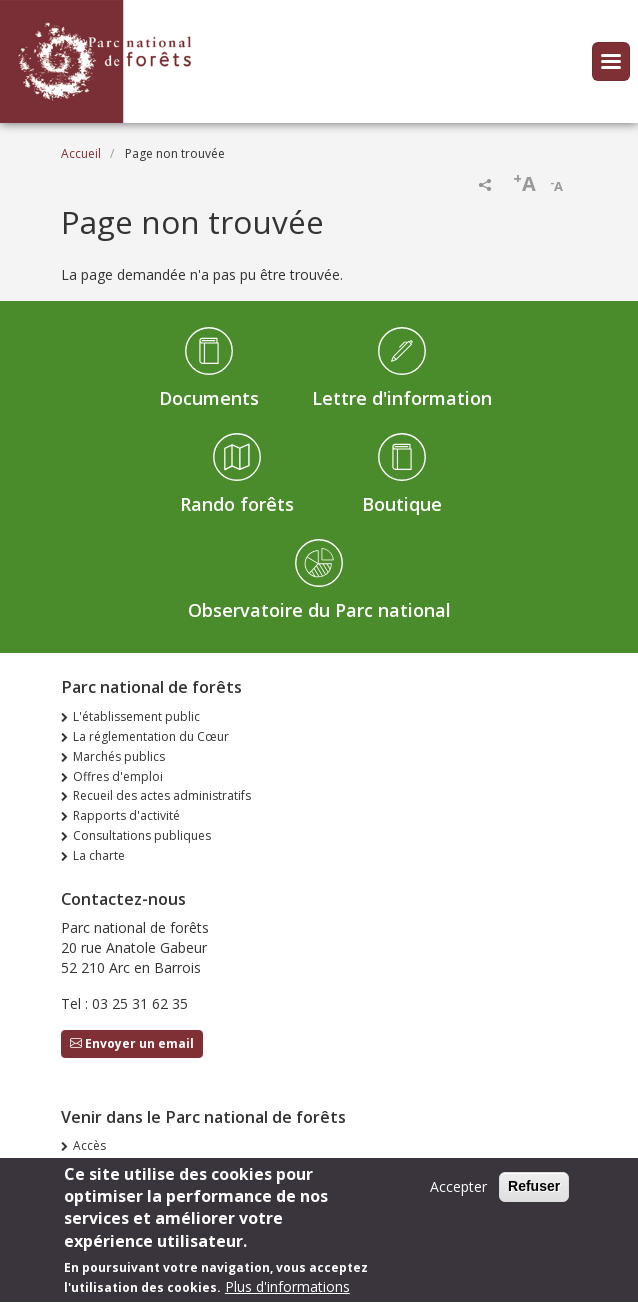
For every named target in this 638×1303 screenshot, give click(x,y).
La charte (99, 855)
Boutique (402, 504)
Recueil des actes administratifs (162, 795)
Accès (89, 1145)
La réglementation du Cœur (151, 736)
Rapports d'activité (126, 815)
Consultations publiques (142, 835)
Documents (209, 398)
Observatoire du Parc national (319, 610)
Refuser (534, 1197)
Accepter (458, 1197)
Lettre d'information (402, 398)
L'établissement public (136, 716)
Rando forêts (237, 504)
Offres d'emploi (118, 776)
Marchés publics (119, 756)
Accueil (81, 153)
